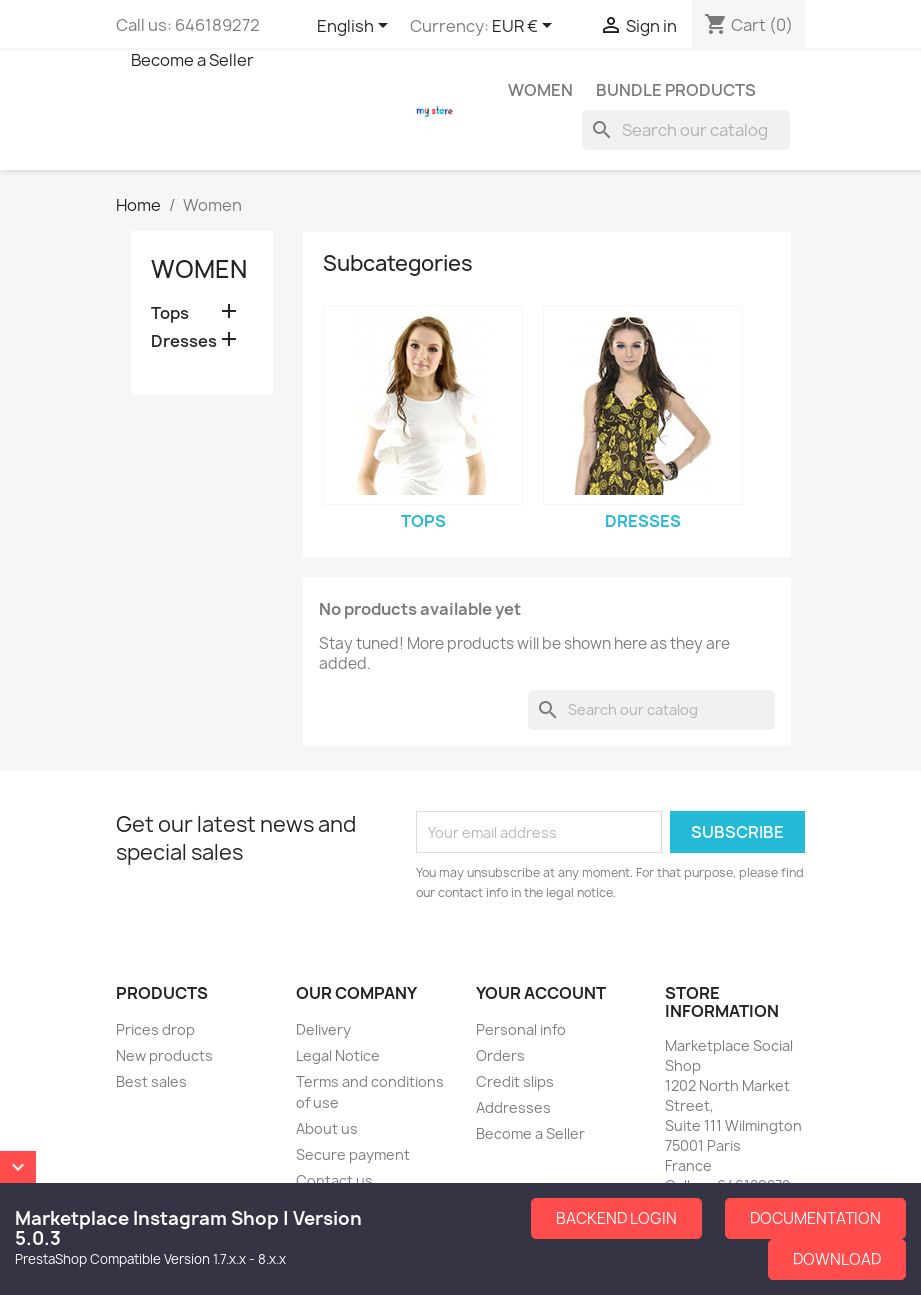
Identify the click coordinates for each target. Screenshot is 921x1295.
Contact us (334, 1180)
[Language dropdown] (356, 27)
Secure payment (353, 1154)
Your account (541, 993)
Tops (170, 313)
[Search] (686, 130)
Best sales (151, 1081)
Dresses (184, 341)
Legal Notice (338, 1055)
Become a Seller (192, 60)
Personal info (521, 1029)
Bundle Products (676, 90)
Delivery (323, 1029)
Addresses (513, 1107)
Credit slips (515, 1081)
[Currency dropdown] (525, 27)
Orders (500, 1055)
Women (540, 90)
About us (327, 1128)
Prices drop (155, 1029)
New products (164, 1055)
